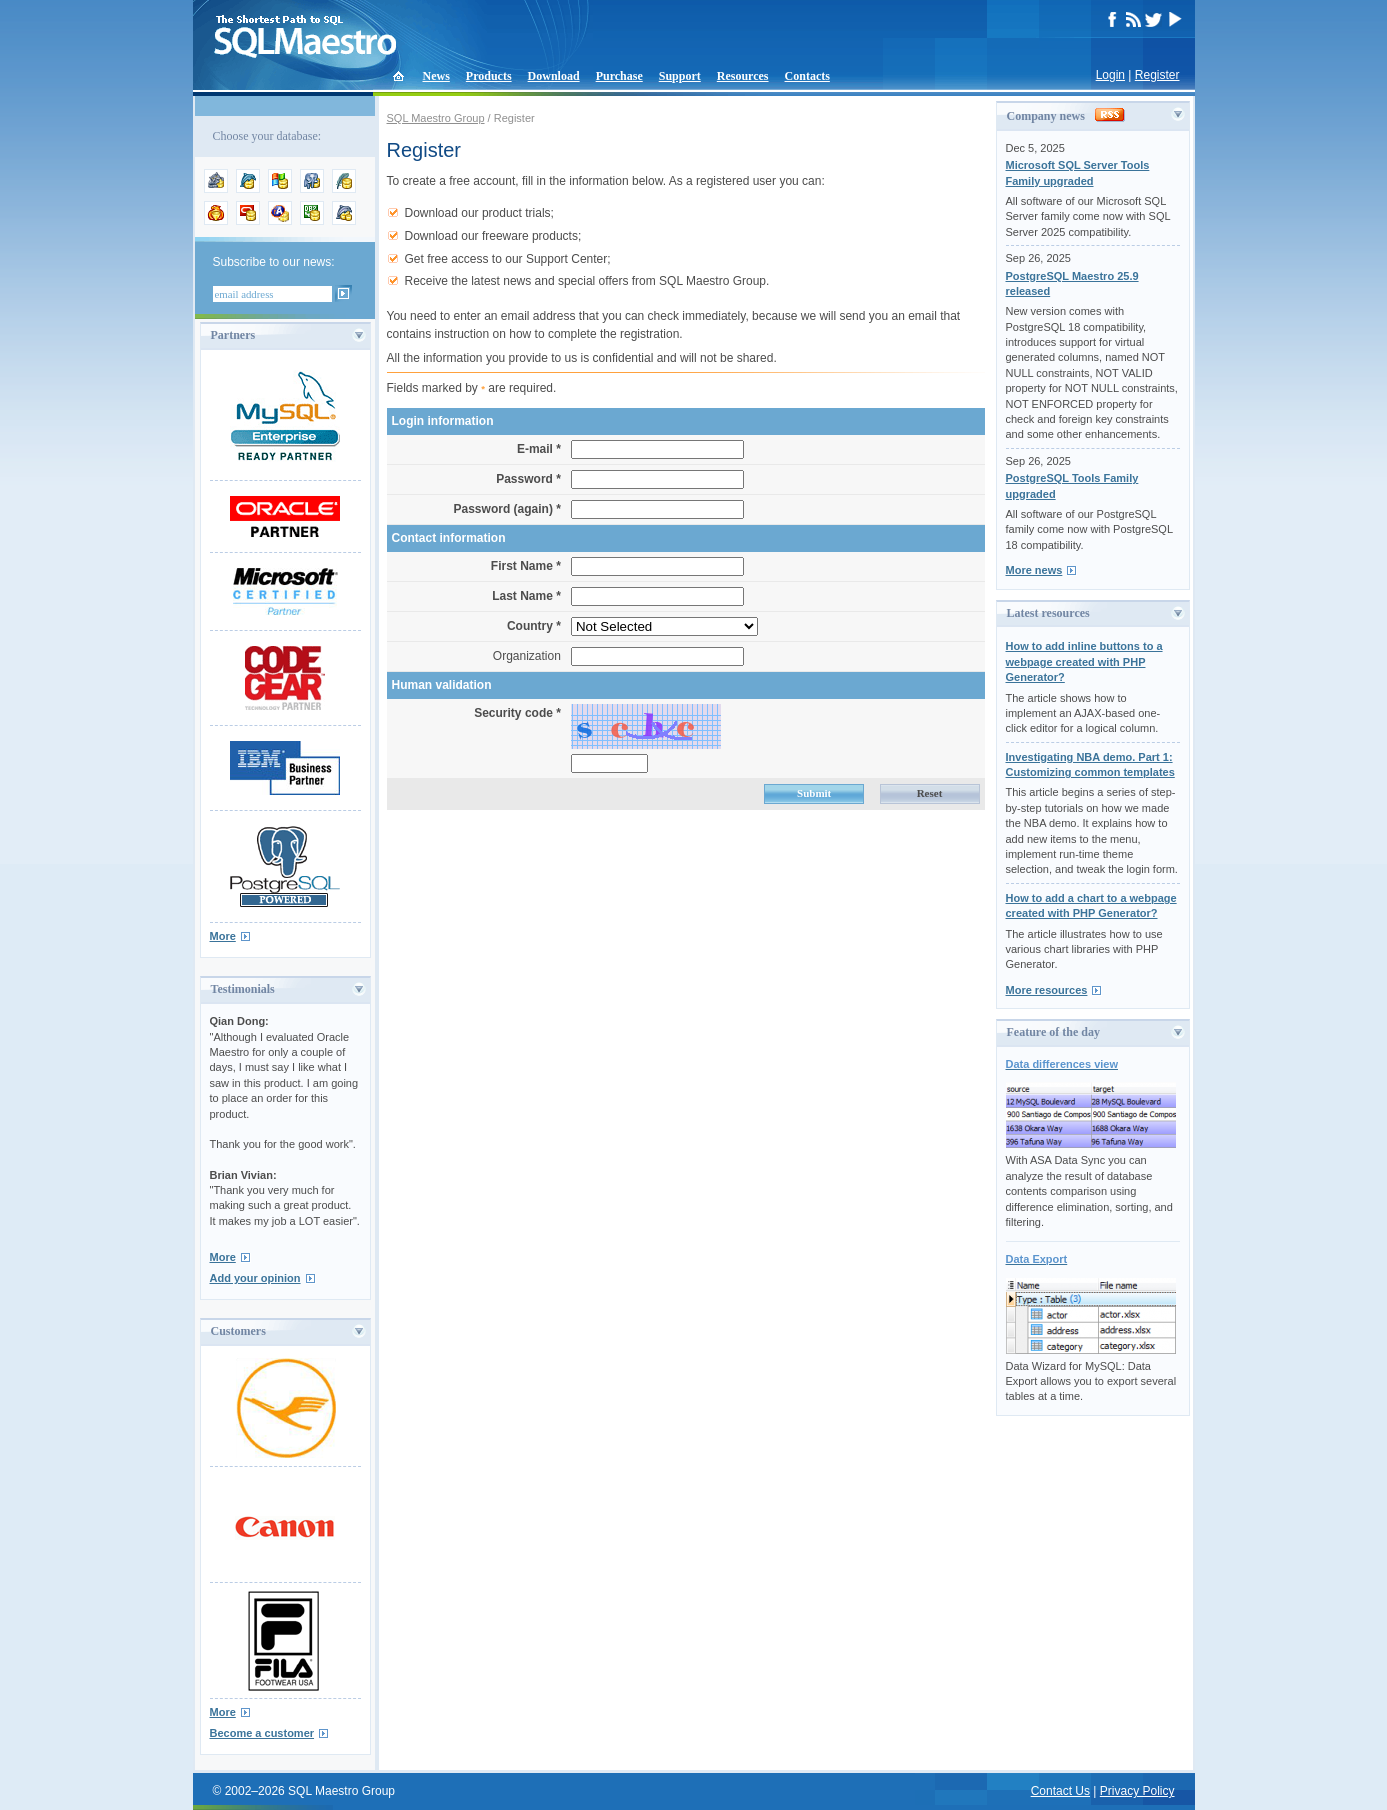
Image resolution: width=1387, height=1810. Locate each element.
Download (554, 76)
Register (1157, 75)
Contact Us (1060, 1791)
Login (1110, 75)
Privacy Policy (1137, 1791)
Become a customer (262, 1733)
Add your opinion (255, 1278)
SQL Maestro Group (436, 118)
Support (680, 76)
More (223, 936)
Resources (743, 76)
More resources (1047, 990)
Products (489, 76)
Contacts (807, 76)
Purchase (619, 76)
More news (1034, 570)
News (436, 76)
